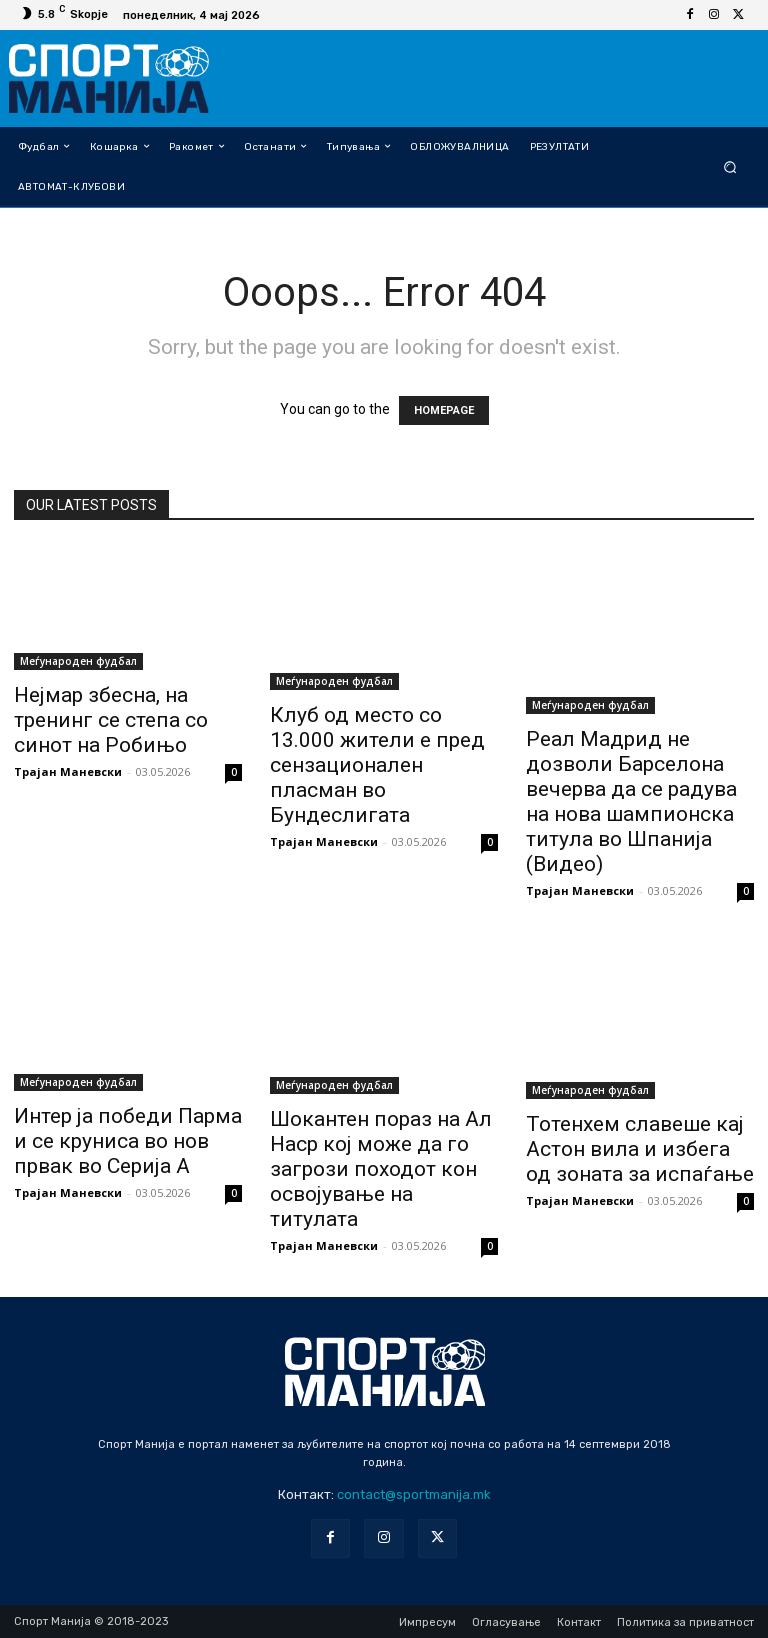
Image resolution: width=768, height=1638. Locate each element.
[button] (730, 166)
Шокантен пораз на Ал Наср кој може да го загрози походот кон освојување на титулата (381, 1169)
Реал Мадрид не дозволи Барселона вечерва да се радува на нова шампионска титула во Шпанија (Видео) (631, 801)
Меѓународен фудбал (78, 661)
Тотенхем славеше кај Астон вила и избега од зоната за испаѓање (640, 1149)
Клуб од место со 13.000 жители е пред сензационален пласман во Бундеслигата (377, 765)
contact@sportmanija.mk (414, 1494)
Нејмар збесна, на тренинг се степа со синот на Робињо (111, 720)
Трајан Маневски (68, 771)
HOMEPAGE (444, 410)
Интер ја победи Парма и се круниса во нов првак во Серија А (128, 1141)
